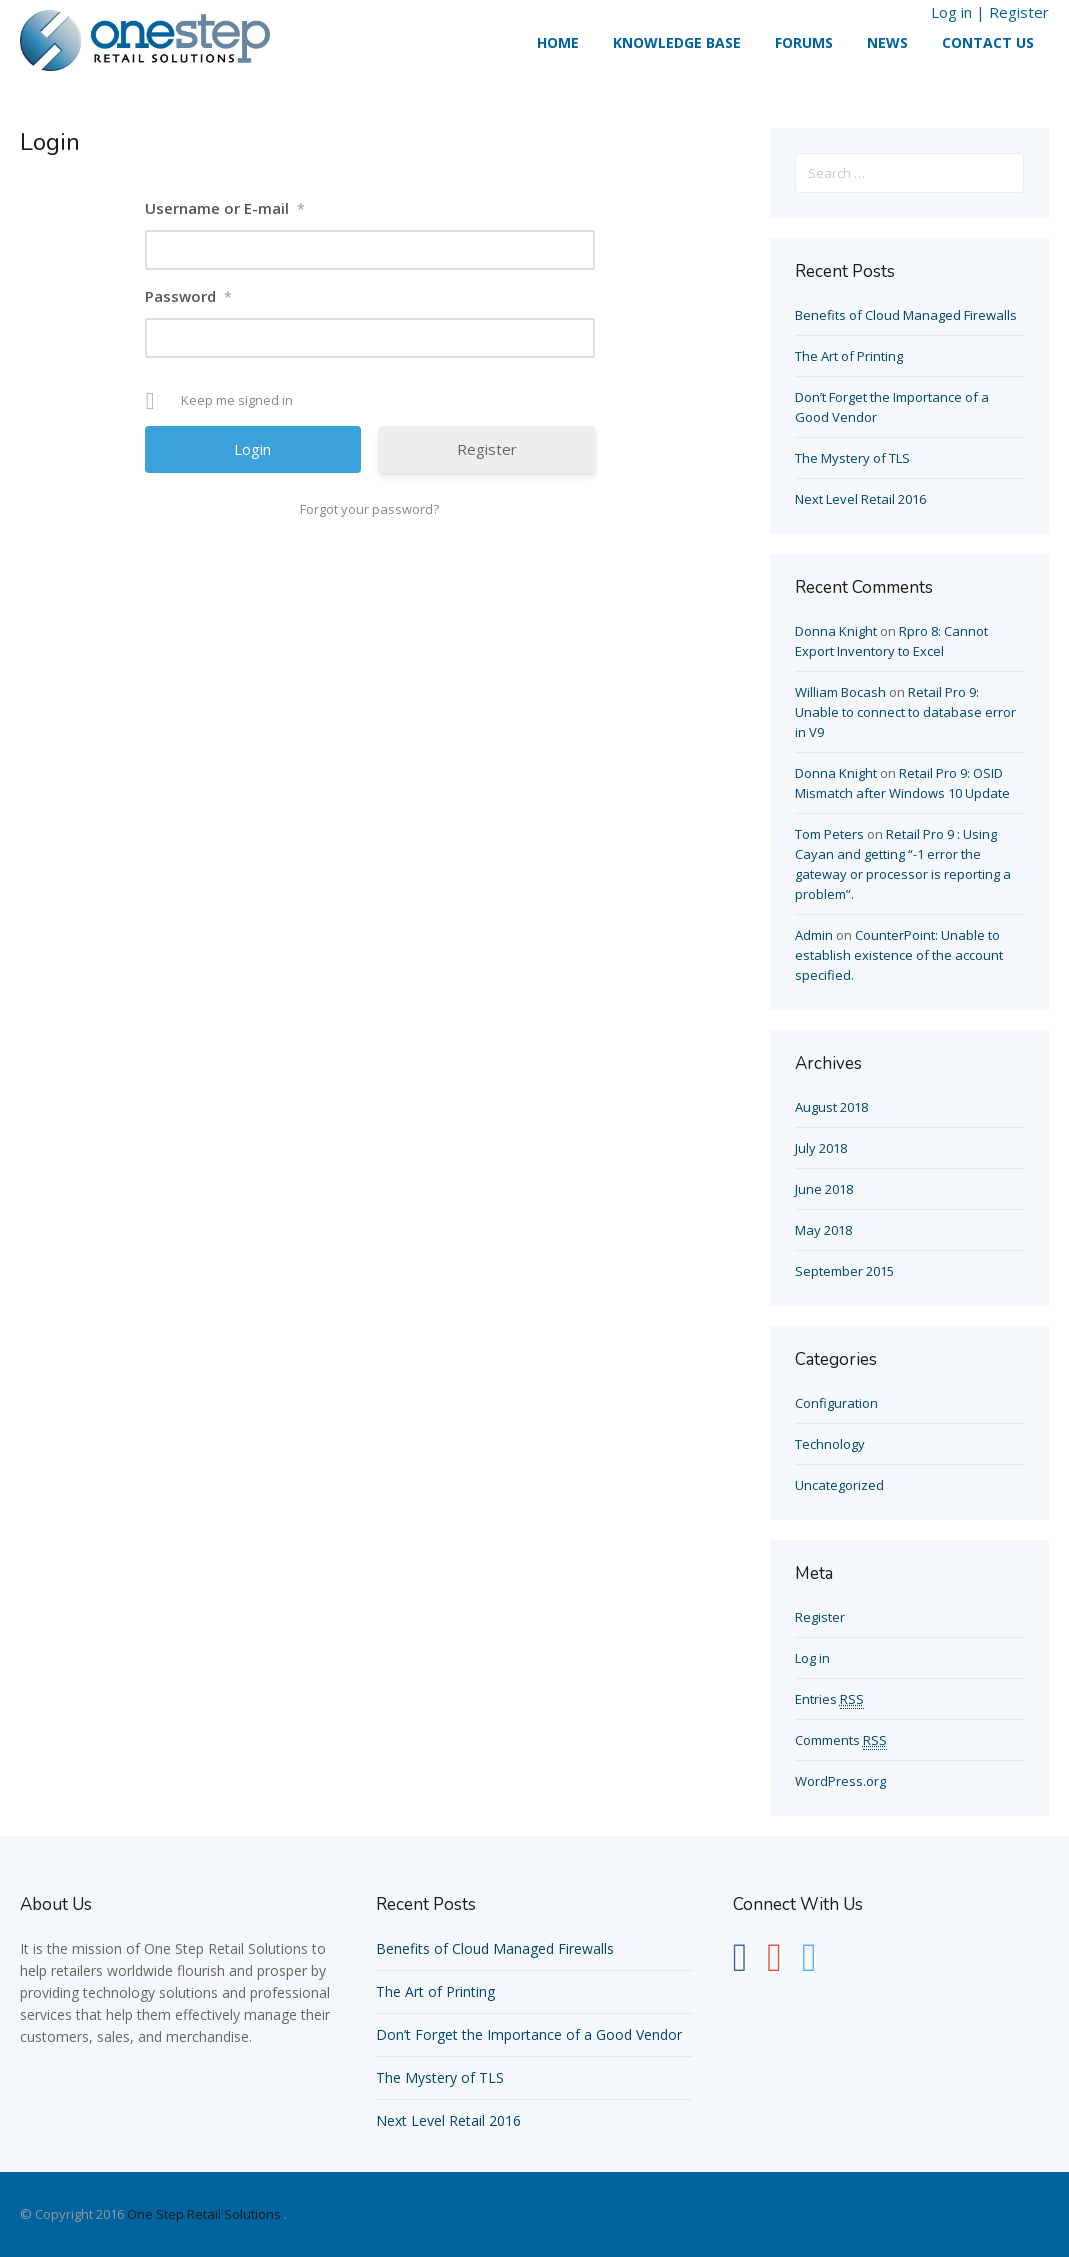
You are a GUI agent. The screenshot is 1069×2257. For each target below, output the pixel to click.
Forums (804, 42)
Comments (841, 1740)
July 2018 (821, 1148)
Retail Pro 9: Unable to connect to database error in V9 (905, 712)
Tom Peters (829, 834)
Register (1019, 12)
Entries (829, 1699)
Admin (814, 935)
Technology (830, 1444)
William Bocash (840, 692)
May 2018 (823, 1230)
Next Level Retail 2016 (860, 499)
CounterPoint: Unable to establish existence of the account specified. (899, 955)
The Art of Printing (849, 356)
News (887, 42)
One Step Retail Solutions (204, 2214)
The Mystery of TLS (852, 458)
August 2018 (831, 1107)
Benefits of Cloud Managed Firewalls (906, 315)
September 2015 (844, 1271)
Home (558, 42)
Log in (951, 12)
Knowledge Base (677, 42)
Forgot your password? (369, 509)
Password (188, 296)
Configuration (836, 1403)
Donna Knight (836, 631)
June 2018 (824, 1189)
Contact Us (988, 42)
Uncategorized (839, 1485)
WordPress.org (840, 1781)
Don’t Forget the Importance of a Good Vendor (529, 2034)
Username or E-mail (225, 208)
